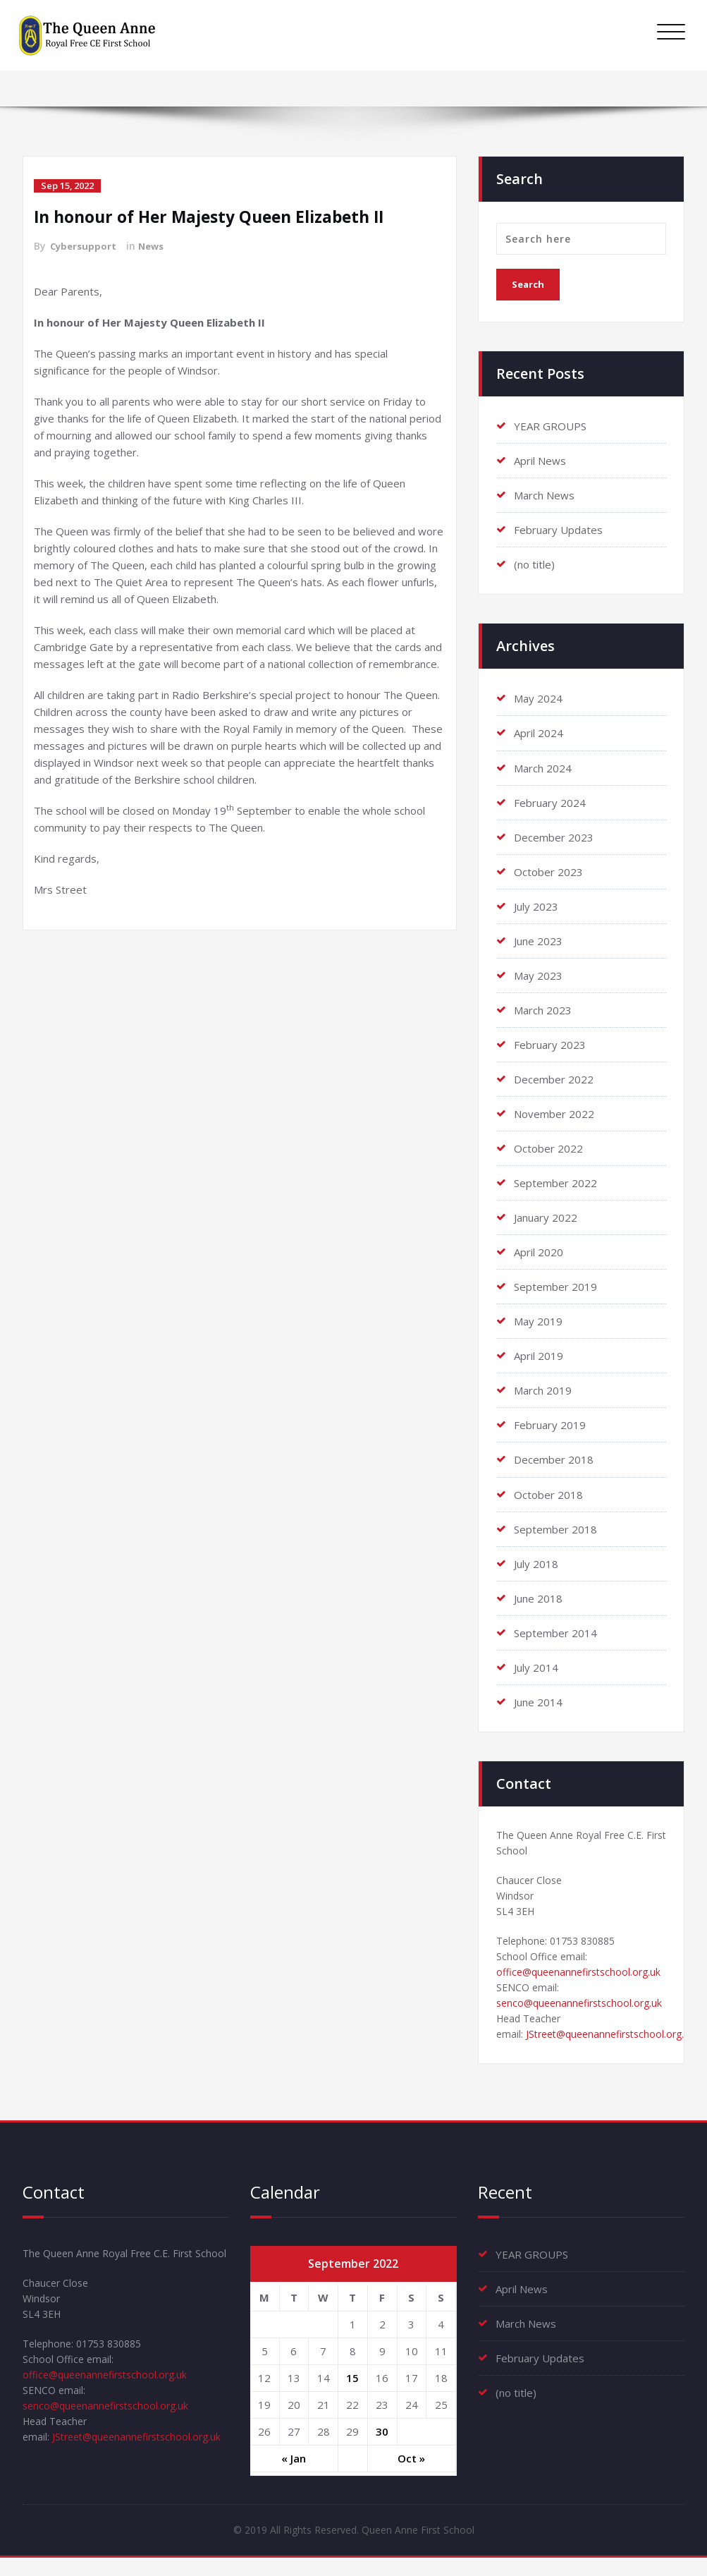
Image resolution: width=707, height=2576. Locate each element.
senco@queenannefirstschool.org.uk (584, 2015)
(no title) (534, 564)
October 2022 (548, 1148)
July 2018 (536, 1562)
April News (540, 461)
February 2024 (550, 802)
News (155, 246)
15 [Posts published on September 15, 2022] (352, 2393)
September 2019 (555, 1286)
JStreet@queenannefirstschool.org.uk (143, 2484)
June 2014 (538, 1701)
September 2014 (555, 1631)
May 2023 (538, 975)
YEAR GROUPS (550, 426)
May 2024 (538, 698)
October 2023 (548, 871)
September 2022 (555, 1182)
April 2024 (538, 733)
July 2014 (536, 1666)
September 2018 (555, 1528)
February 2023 (550, 1044)
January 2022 (545, 1217)
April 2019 (538, 1355)
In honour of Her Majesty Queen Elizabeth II (219, 216)
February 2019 (550, 1424)
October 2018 (548, 1493)
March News (544, 495)
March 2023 (543, 1009)
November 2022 (554, 1113)
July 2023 (536, 906)
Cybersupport (84, 246)
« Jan (293, 2474)
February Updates (558, 530)
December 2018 (554, 1459)
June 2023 (538, 940)
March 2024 (543, 767)
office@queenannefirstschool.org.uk (583, 1981)
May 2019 (538, 1320)
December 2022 (554, 1078)
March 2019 (543, 1390)
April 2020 (538, 1251)
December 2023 (554, 837)
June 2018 (538, 1597)
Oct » (411, 2474)
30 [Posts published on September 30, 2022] (382, 2447)
